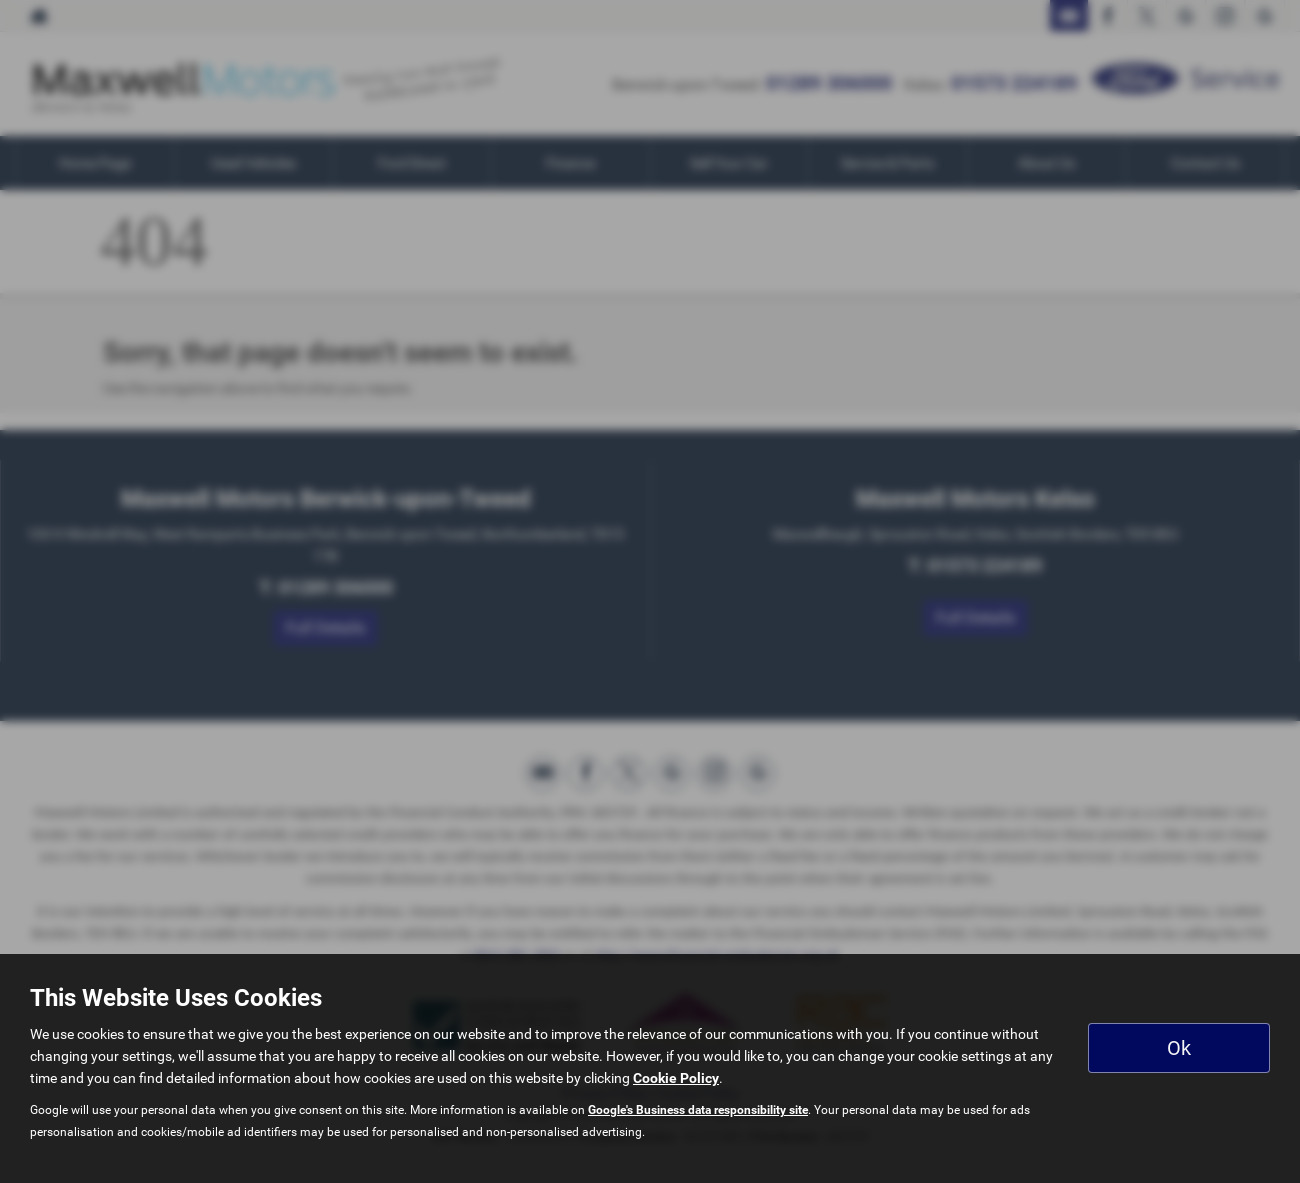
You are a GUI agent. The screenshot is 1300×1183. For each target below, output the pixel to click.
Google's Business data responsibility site (698, 1110)
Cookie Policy (676, 1078)
